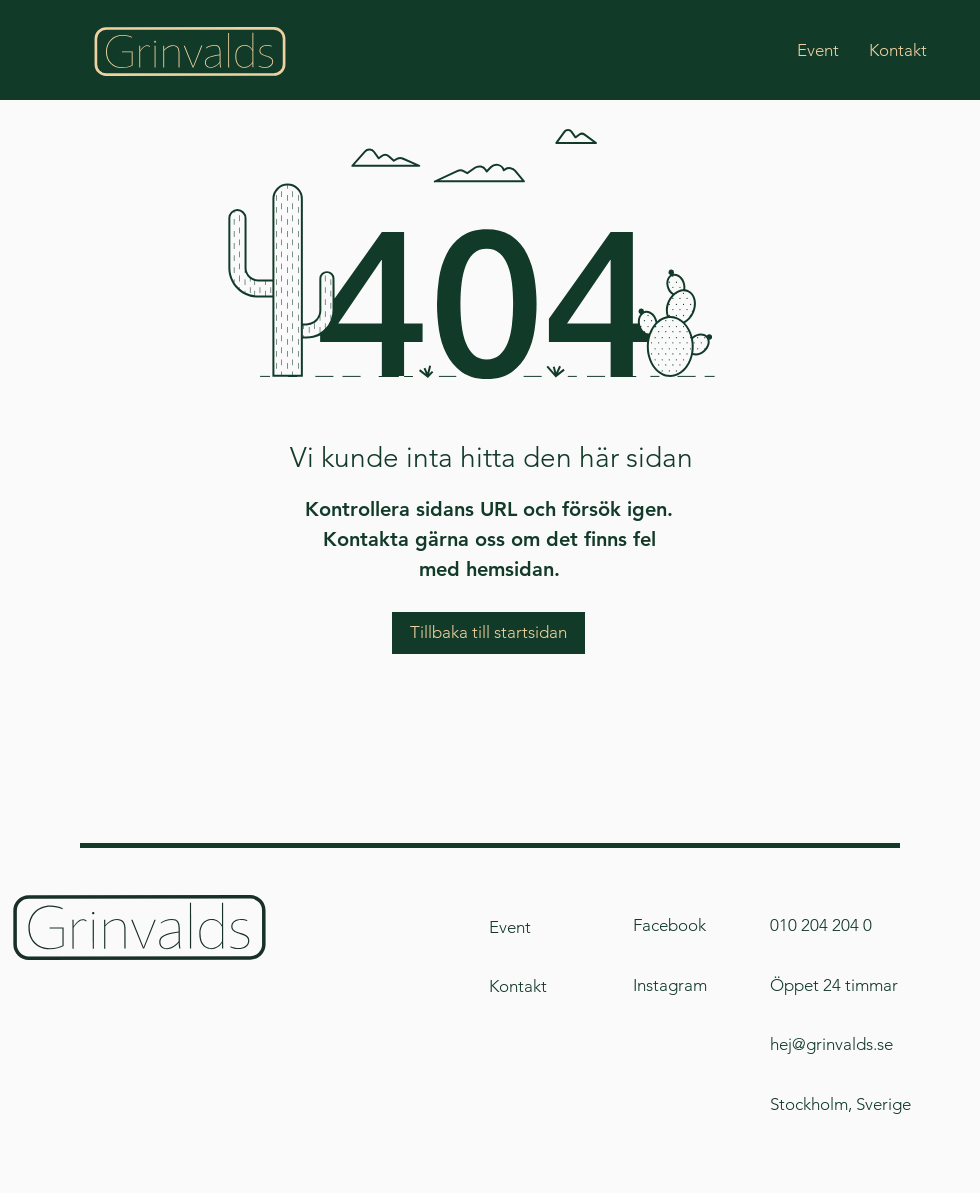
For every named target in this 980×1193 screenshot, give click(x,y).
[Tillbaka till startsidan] (488, 633)
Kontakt (518, 986)
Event (510, 927)
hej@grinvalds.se (831, 1044)
